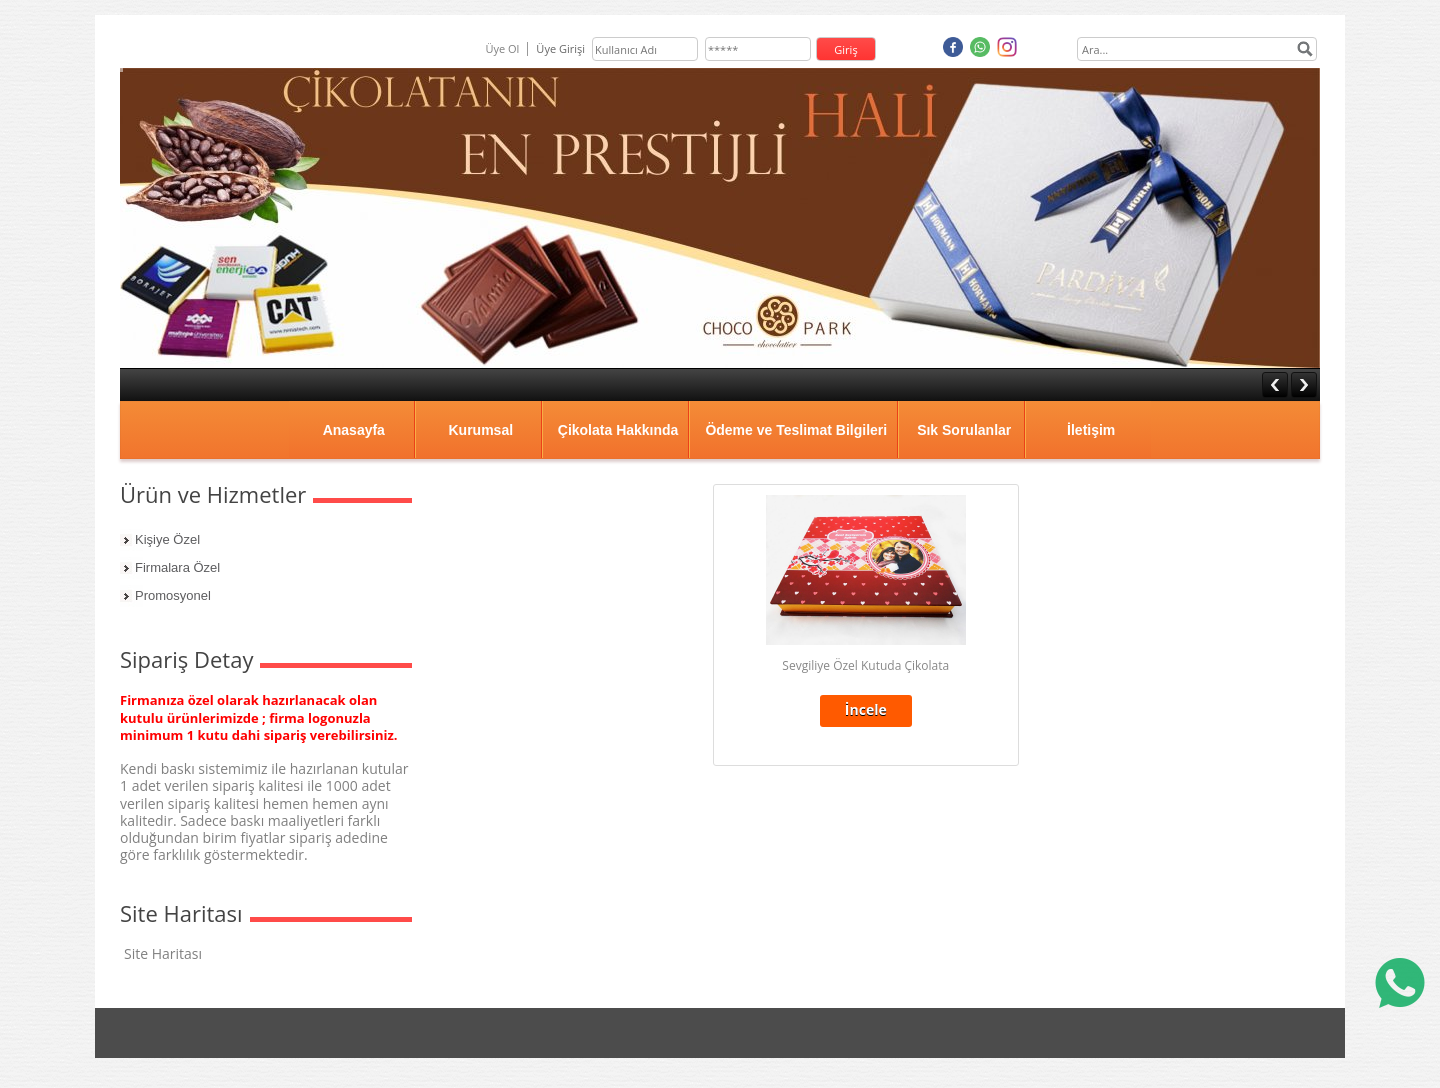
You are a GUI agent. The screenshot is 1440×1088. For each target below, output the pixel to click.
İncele (866, 709)
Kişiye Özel (167, 539)
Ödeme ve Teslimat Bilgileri (796, 430)
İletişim (1091, 430)
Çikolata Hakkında (618, 430)
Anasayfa (354, 430)
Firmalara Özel (177, 567)
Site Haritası (163, 953)
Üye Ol (502, 48)
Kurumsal (480, 430)
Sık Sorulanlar (964, 430)
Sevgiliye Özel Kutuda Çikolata (865, 665)
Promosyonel (173, 595)
